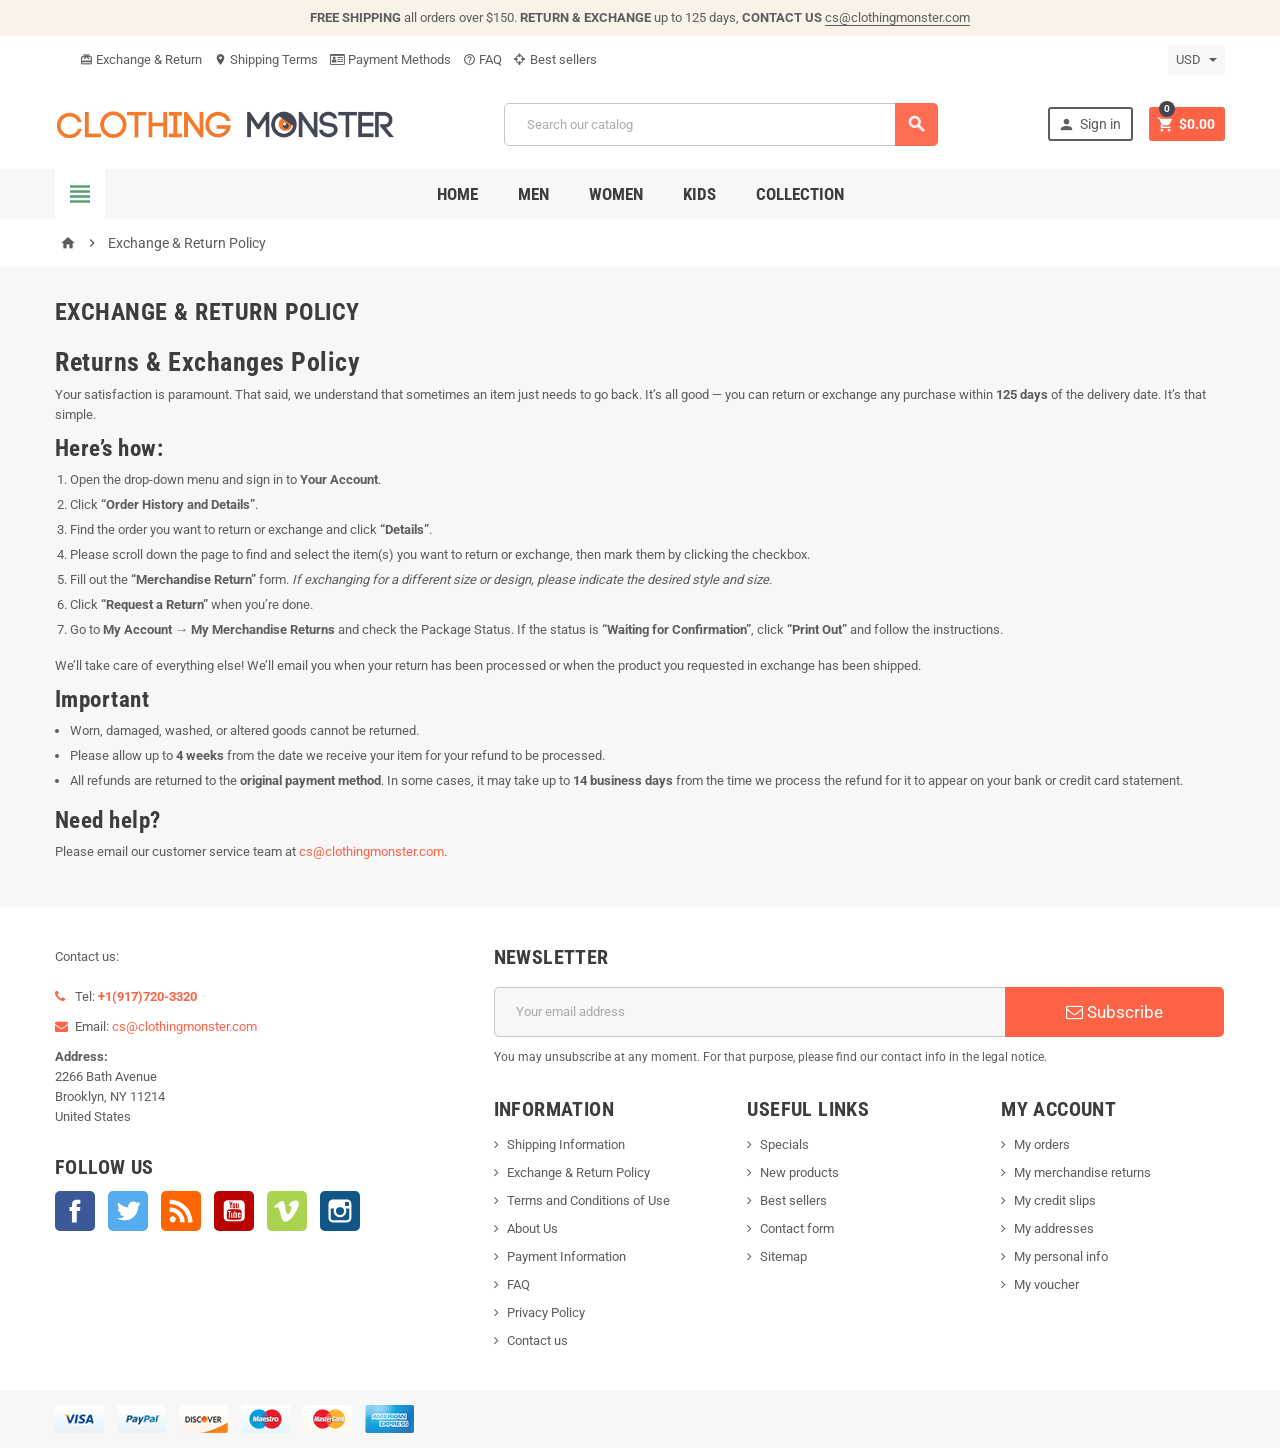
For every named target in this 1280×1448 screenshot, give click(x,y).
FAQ (482, 59)
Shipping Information (566, 1144)
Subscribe (1114, 1012)
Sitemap (783, 1256)
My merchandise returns (1082, 1172)
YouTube (234, 1211)
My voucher (1046, 1284)
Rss (181, 1211)
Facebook (75, 1211)
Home (457, 194)
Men (533, 194)
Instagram (340, 1211)
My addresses (1054, 1228)
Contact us (537, 1340)
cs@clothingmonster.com (897, 17)
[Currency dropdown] (1196, 60)
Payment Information (566, 1256)
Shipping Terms (266, 59)
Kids (699, 194)
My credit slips (1055, 1200)
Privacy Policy (546, 1312)
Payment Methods (390, 59)
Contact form (797, 1228)
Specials (784, 1144)
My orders (1042, 1144)
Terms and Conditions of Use (588, 1200)
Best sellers (555, 59)
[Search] (721, 124)
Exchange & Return (141, 59)
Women (616, 194)
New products (799, 1172)
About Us (532, 1228)
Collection (800, 194)
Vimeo (287, 1211)
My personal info (1061, 1256)
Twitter (128, 1211)
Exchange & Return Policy (578, 1172)
